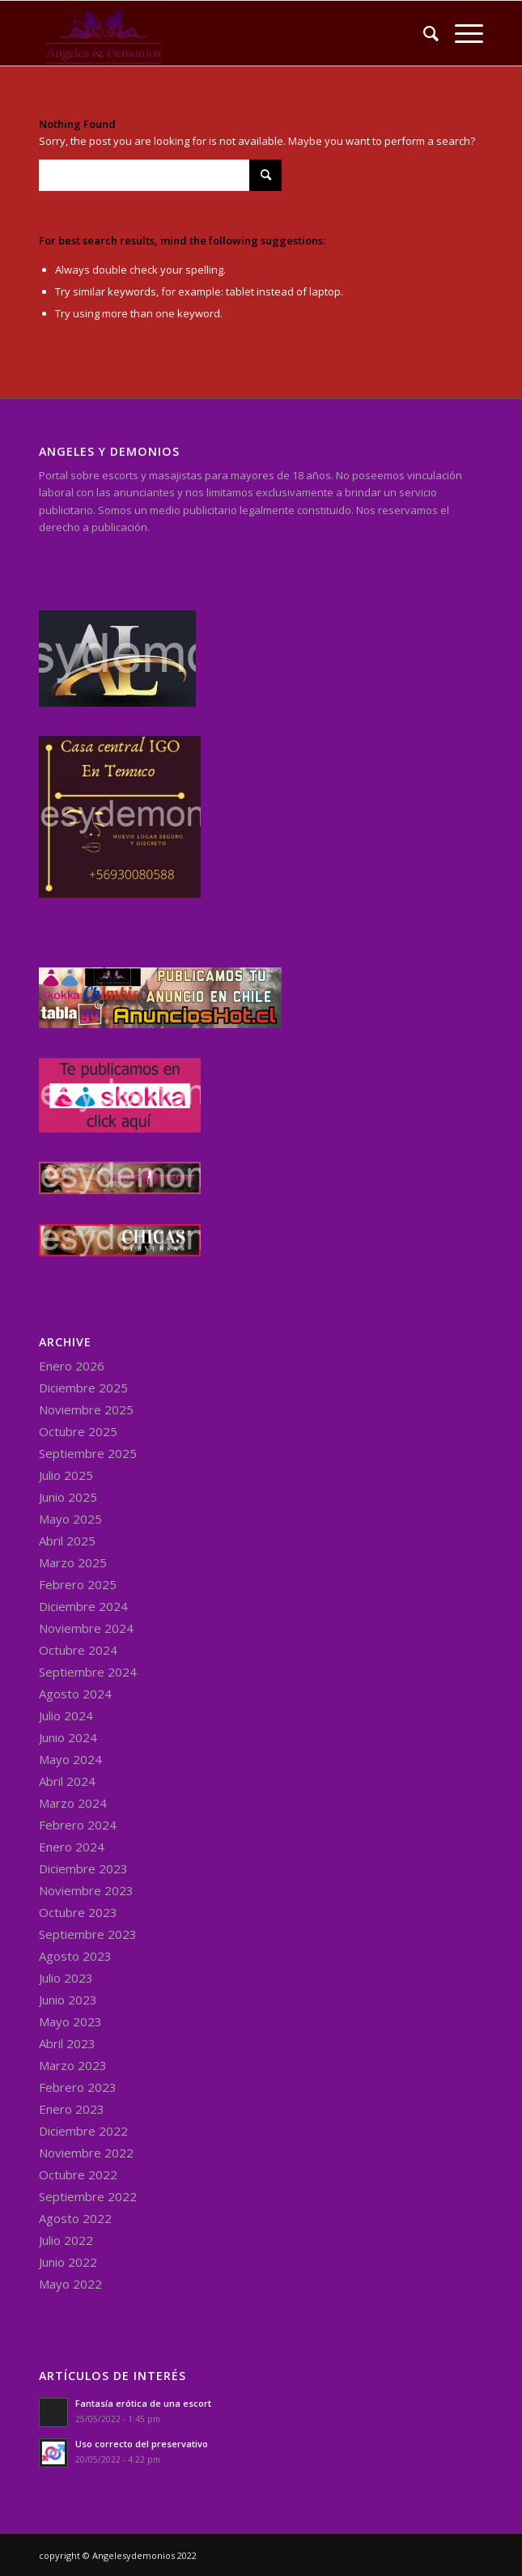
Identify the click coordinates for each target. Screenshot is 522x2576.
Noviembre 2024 (86, 1628)
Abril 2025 (67, 1540)
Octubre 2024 (78, 1650)
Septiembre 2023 (88, 1934)
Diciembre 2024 (83, 1606)
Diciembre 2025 (83, 1387)
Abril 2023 (67, 2043)
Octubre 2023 (78, 1912)
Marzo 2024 (73, 1803)
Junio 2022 (68, 2262)
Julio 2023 (66, 1978)
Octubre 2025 (78, 1431)
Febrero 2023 (78, 2087)
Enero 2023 (71, 2109)
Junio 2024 (68, 1737)
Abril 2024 (67, 1781)
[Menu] (461, 33)
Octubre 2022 (78, 2174)
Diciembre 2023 (83, 1868)
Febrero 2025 (78, 1584)
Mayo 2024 (70, 1759)
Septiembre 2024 (88, 1672)
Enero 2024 (71, 1846)
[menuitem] (423, 33)
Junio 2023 (68, 2000)
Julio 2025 (66, 1475)
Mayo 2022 (70, 2284)
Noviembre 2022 (86, 2153)
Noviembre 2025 (86, 1409)
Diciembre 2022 (83, 2131)
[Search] (423, 33)
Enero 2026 (71, 1366)
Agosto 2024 (75, 1693)
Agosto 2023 (75, 1956)
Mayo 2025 (70, 1519)
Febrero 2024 (78, 1825)
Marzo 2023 (73, 2065)
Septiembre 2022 (88, 2196)
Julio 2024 (66, 1715)
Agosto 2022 (75, 2218)
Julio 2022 (66, 2240)
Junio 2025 (68, 1497)
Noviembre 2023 (86, 1890)
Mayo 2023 (70, 2021)
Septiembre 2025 (88, 1453)
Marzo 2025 (73, 1562)
